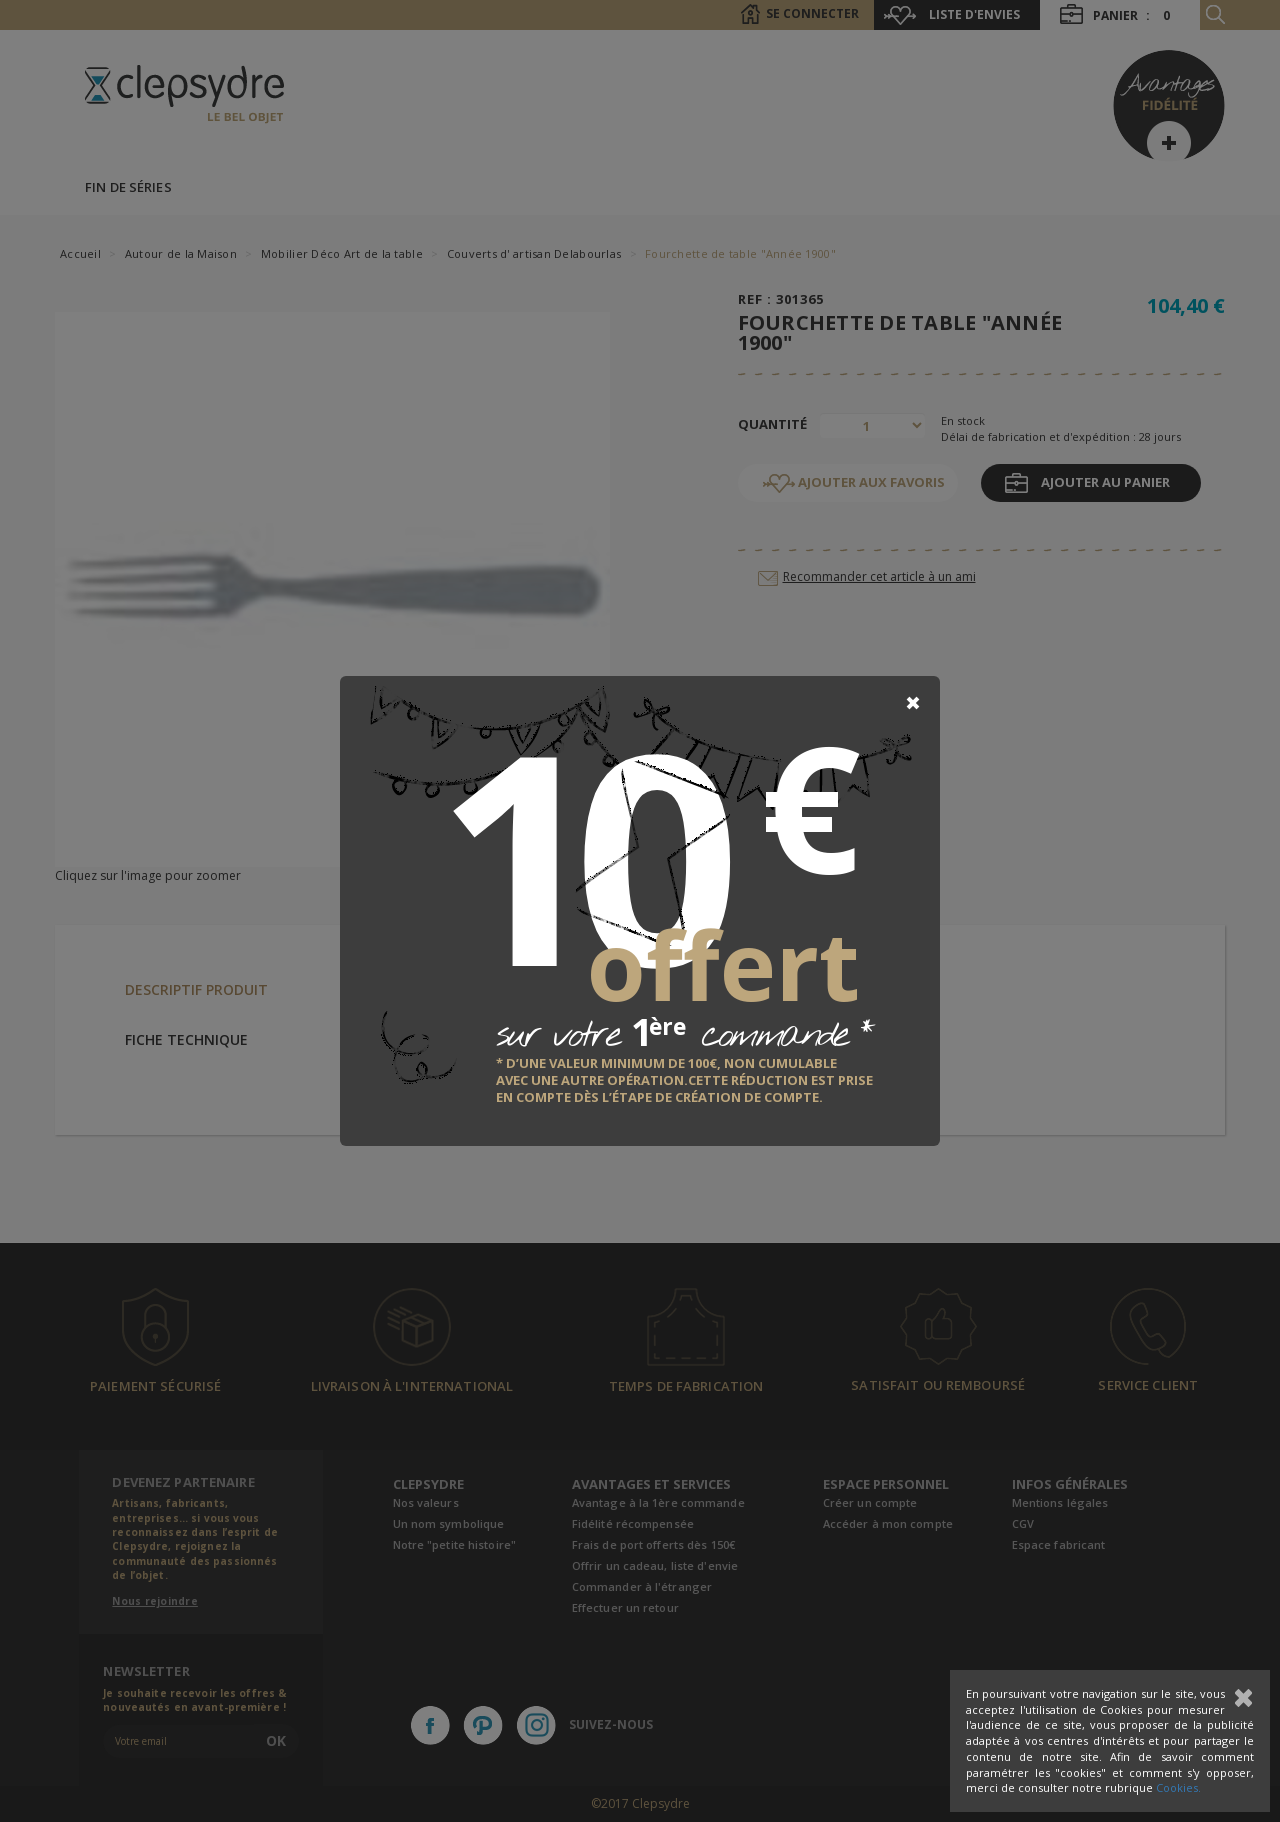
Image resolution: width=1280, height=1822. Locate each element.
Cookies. (1178, 1787)
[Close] (913, 703)
